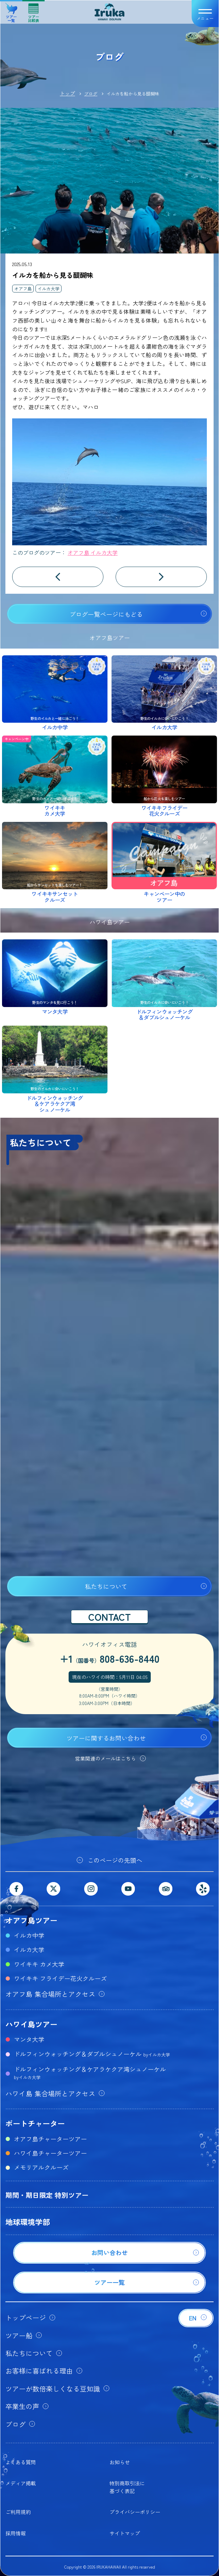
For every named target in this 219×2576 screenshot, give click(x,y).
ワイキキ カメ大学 (39, 1964)
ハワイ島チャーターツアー (50, 2152)
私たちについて (106, 1586)
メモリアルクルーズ (41, 2167)
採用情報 (15, 2533)
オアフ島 (23, 288)
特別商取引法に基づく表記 (127, 2487)
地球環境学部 (27, 2221)
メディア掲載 (20, 2483)
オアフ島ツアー (31, 1920)
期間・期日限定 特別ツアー (47, 2195)
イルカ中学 (29, 1935)
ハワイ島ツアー (31, 2023)
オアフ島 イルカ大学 (93, 552)
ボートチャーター (35, 2123)
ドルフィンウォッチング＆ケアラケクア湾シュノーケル (90, 2072)
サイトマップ (125, 2533)
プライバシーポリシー (135, 2511)
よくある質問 (20, 2462)
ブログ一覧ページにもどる (106, 614)
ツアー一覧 (11, 10)
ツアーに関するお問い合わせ (106, 1737)
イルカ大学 (48, 288)
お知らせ (120, 2462)
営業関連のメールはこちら (105, 1758)
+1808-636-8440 (110, 1658)
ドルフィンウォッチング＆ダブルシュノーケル (92, 2053)
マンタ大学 (29, 2039)
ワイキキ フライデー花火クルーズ (60, 1978)
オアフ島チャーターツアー (50, 2138)
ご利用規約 (18, 2511)
